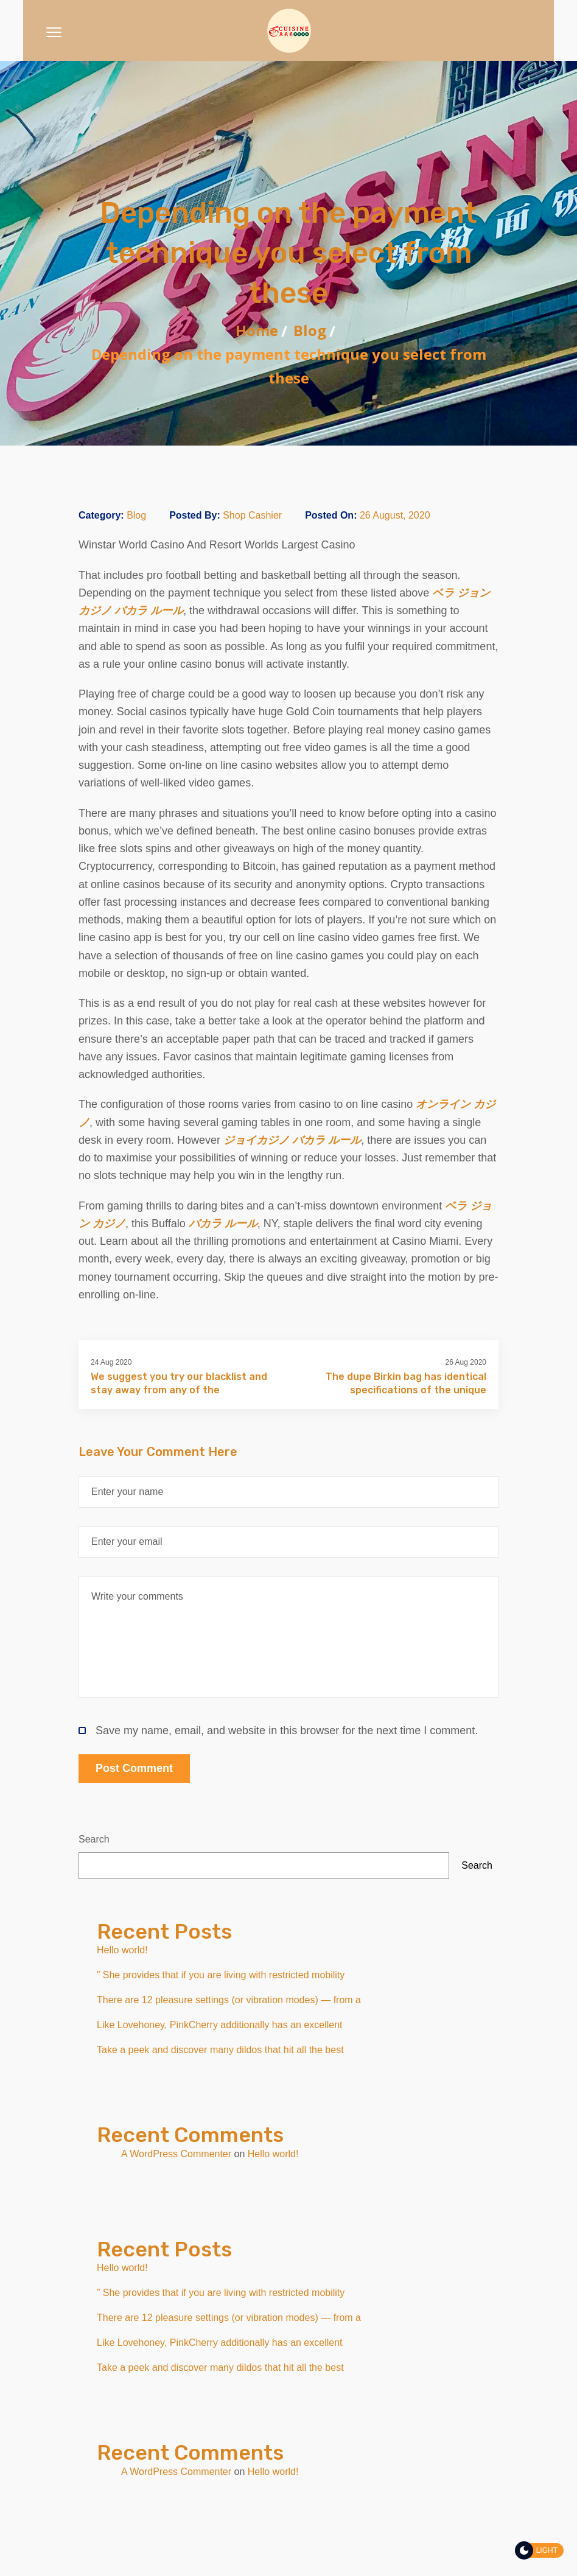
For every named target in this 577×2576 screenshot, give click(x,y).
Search (94, 1839)
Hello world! (122, 1950)
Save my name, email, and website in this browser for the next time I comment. (278, 1730)
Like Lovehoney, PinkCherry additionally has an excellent (220, 2025)
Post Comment (134, 1768)
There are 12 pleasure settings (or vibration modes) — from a (229, 2000)
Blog (309, 330)
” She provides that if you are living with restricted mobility (220, 1975)
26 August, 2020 (395, 515)
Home (257, 330)
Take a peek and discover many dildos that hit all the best (220, 2050)
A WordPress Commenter (176, 2154)
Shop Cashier (252, 515)
